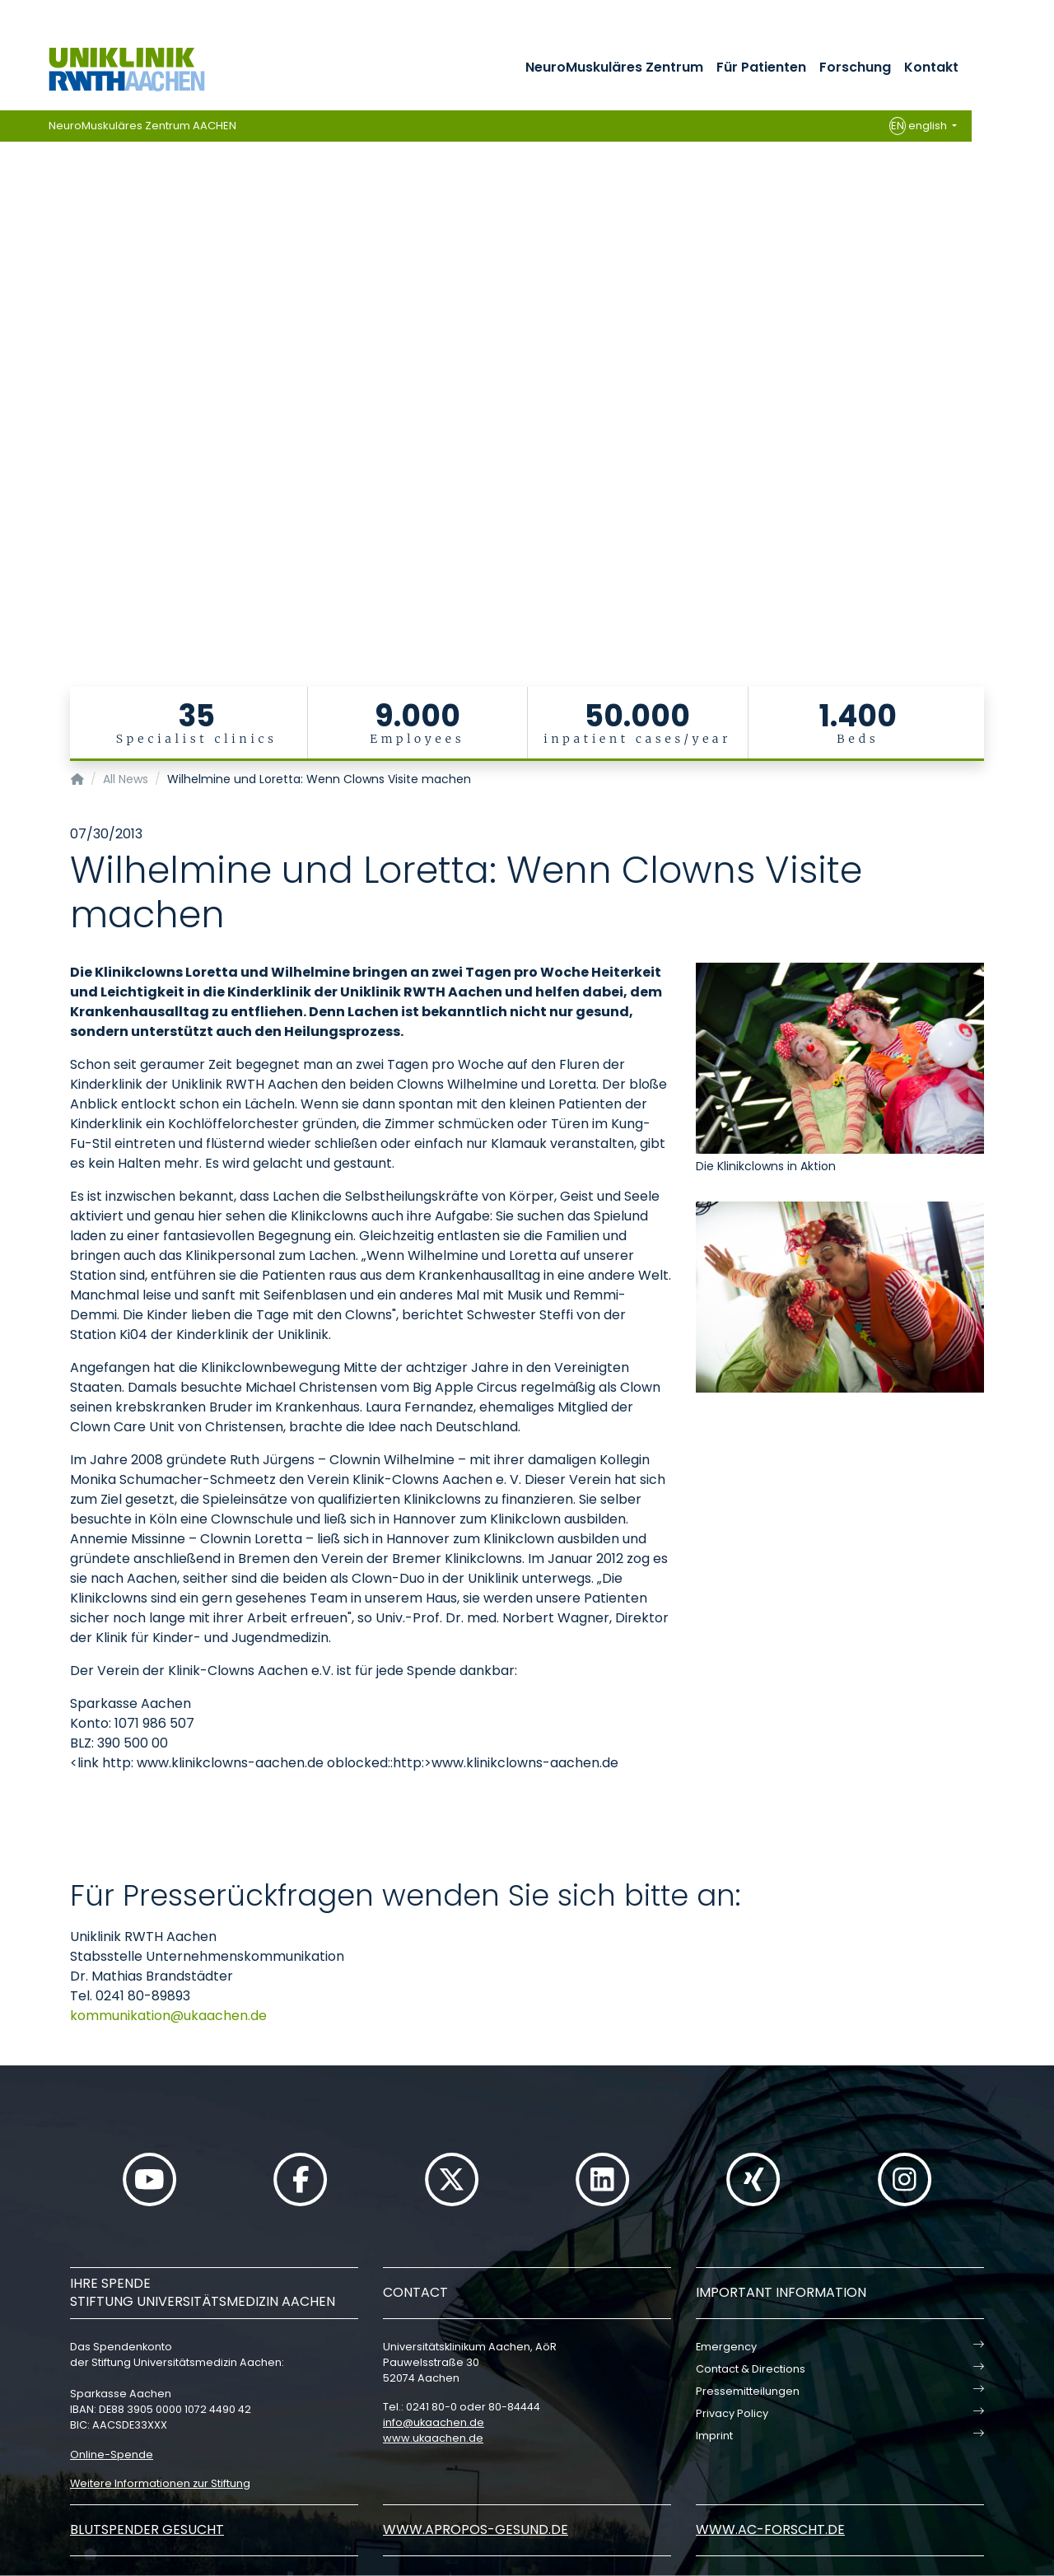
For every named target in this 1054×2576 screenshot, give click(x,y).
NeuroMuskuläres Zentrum (614, 67)
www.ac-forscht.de (770, 2529)
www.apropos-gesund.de (475, 2529)
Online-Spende (111, 2455)
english (919, 126)
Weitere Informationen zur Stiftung (160, 2483)
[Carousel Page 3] (11, 362)
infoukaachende (433, 2422)
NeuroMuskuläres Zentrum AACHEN (142, 125)
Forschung (855, 67)
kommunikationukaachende (168, 2015)
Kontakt (931, 67)
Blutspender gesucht (147, 2529)
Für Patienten (761, 67)
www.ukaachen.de (433, 2438)
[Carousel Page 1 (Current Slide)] (11, 338)
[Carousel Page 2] (11, 350)
